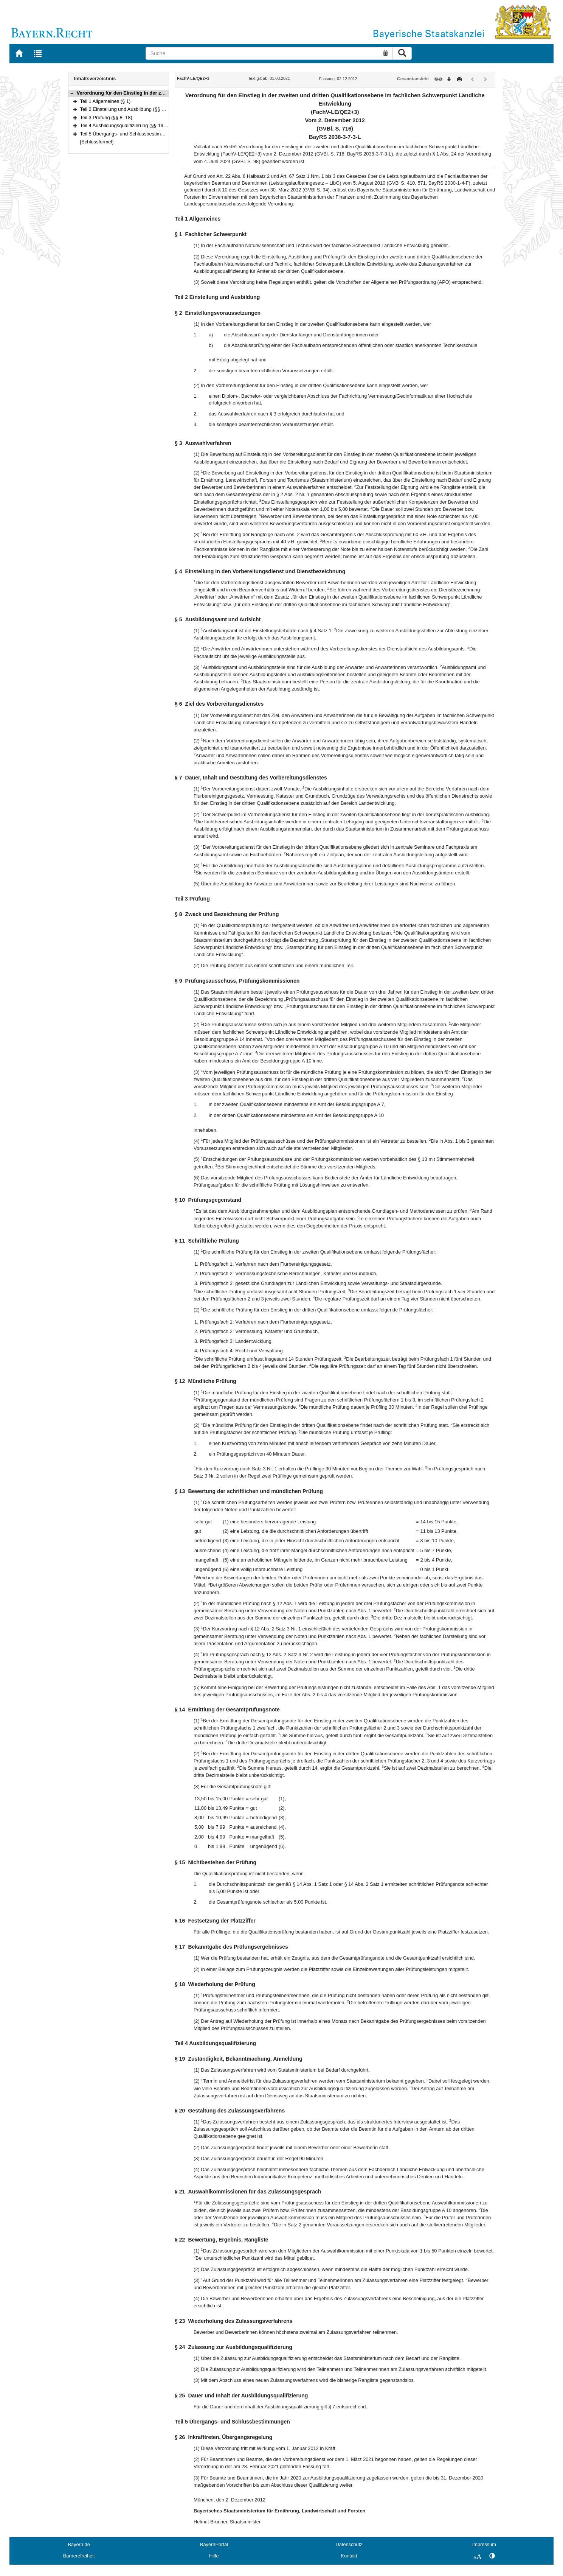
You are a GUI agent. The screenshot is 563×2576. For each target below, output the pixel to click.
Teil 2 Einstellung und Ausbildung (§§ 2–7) (125, 109)
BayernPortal (214, 2544)
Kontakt (349, 2556)
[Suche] (262, 53)
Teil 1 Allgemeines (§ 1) (105, 101)
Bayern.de (79, 2544)
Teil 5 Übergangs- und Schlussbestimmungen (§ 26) (136, 134)
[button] (72, 93)
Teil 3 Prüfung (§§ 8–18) (106, 117)
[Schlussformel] (97, 142)
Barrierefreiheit (79, 2556)
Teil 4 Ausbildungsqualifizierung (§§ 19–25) (126, 125)
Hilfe (214, 2556)
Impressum (484, 2544)
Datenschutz (349, 2544)
